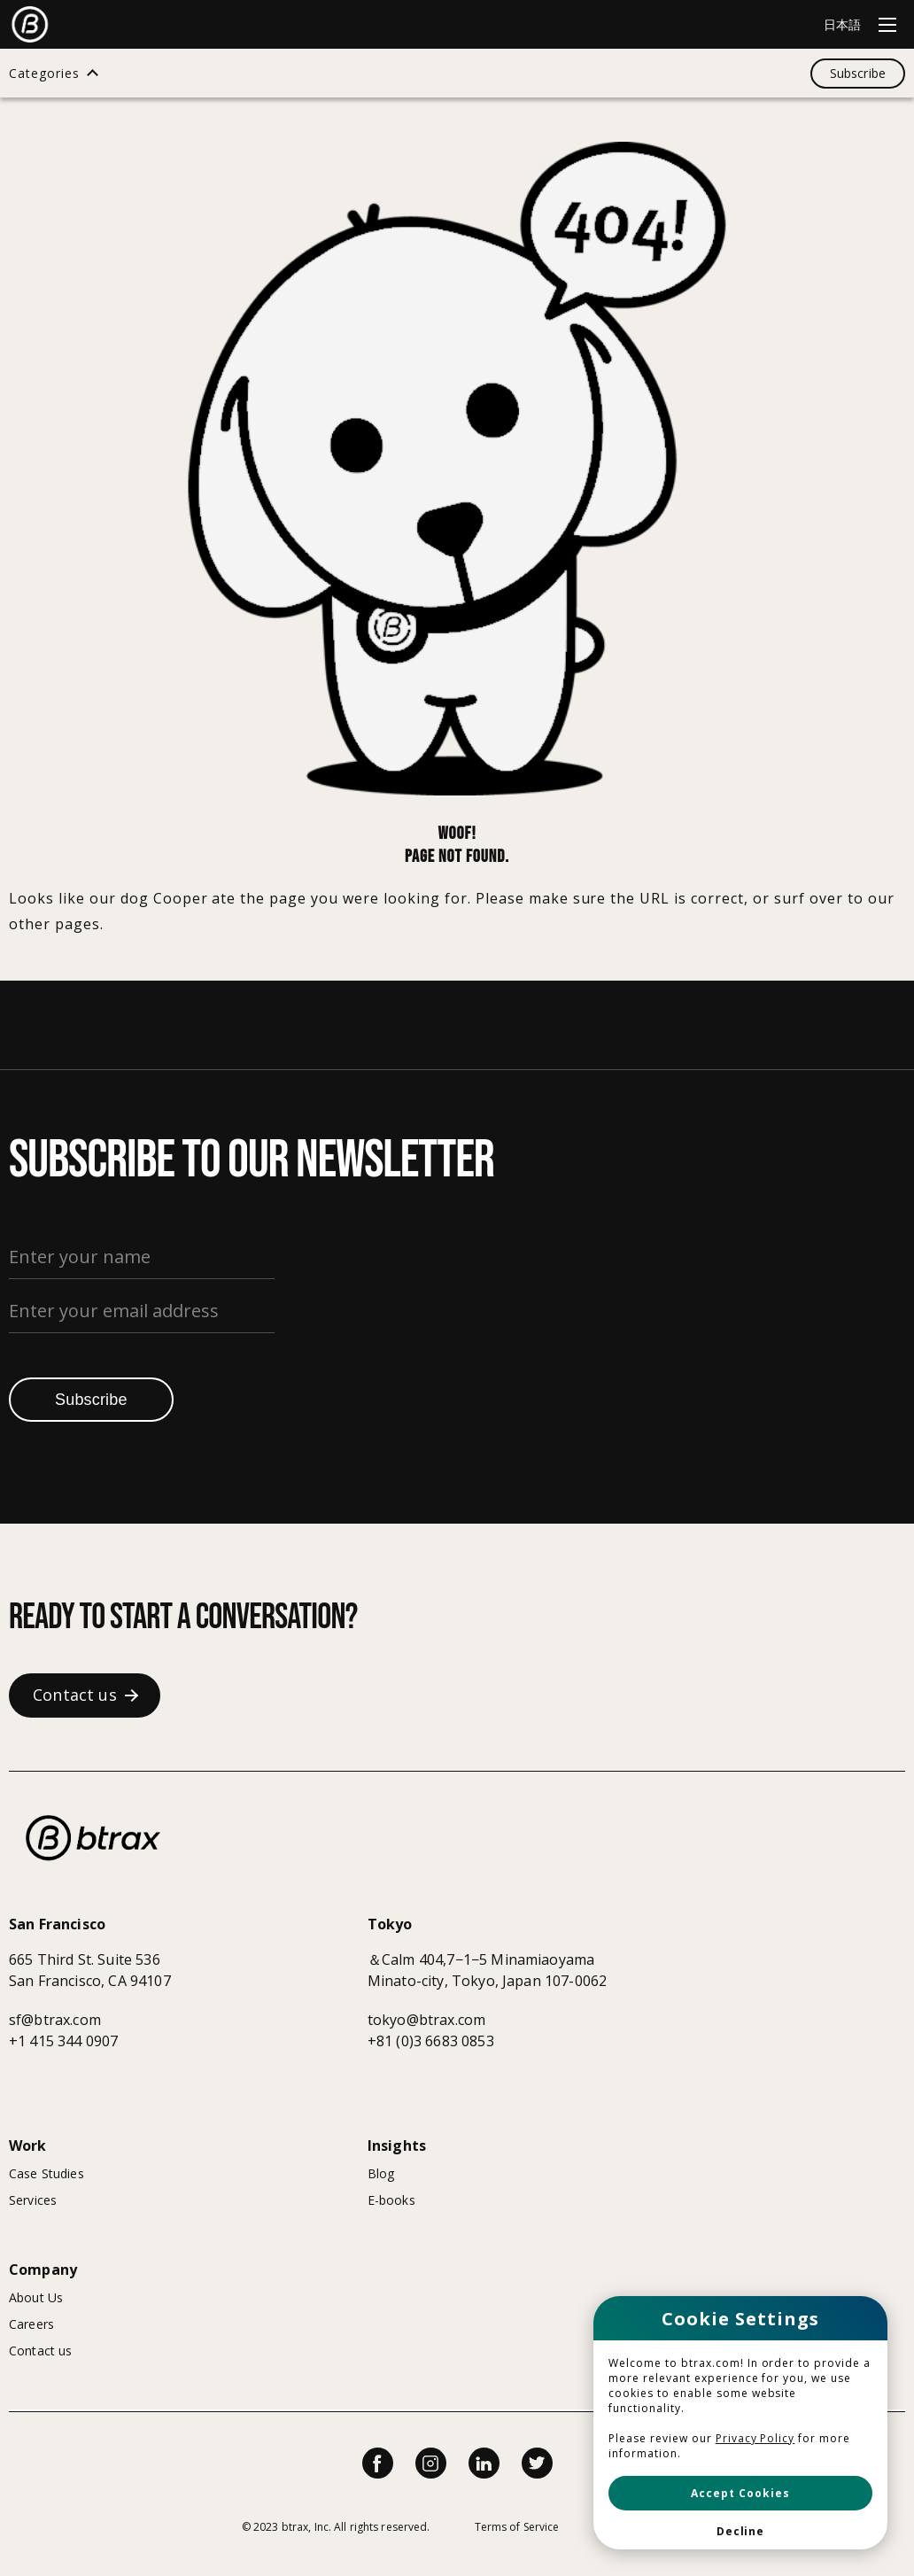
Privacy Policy (755, 2438)
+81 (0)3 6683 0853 (431, 2041)
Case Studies (46, 2173)
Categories (44, 73)
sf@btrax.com (55, 2019)
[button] (740, 2493)
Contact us (40, 2350)
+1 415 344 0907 (63, 2041)
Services (33, 2200)
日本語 (842, 24)
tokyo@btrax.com (426, 2019)
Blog (381, 2173)
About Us (36, 2297)
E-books (391, 2200)
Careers (31, 2324)
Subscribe (91, 1399)
